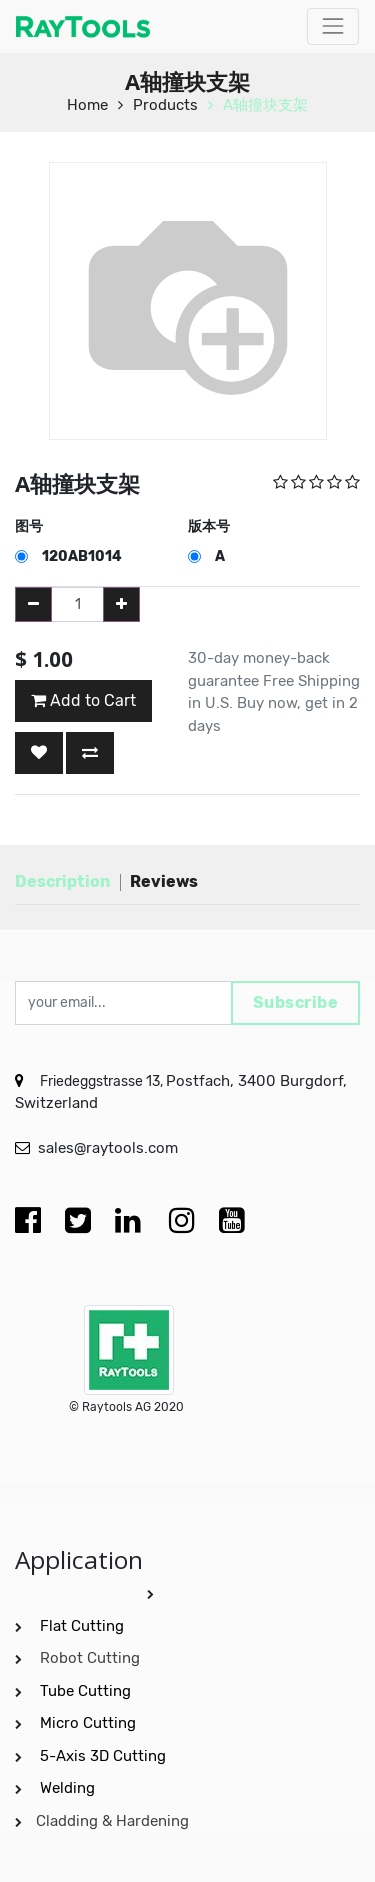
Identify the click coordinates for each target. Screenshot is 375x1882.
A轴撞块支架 (265, 105)
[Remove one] (33, 604)
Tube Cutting (87, 1691)
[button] (39, 753)
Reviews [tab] (164, 881)
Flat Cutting (82, 1626)
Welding (67, 1788)
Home (87, 105)
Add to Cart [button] (83, 700)
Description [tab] (62, 881)
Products (165, 105)
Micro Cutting (90, 1723)
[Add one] (121, 604)
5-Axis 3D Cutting (105, 1756)
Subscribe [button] (296, 1002)
